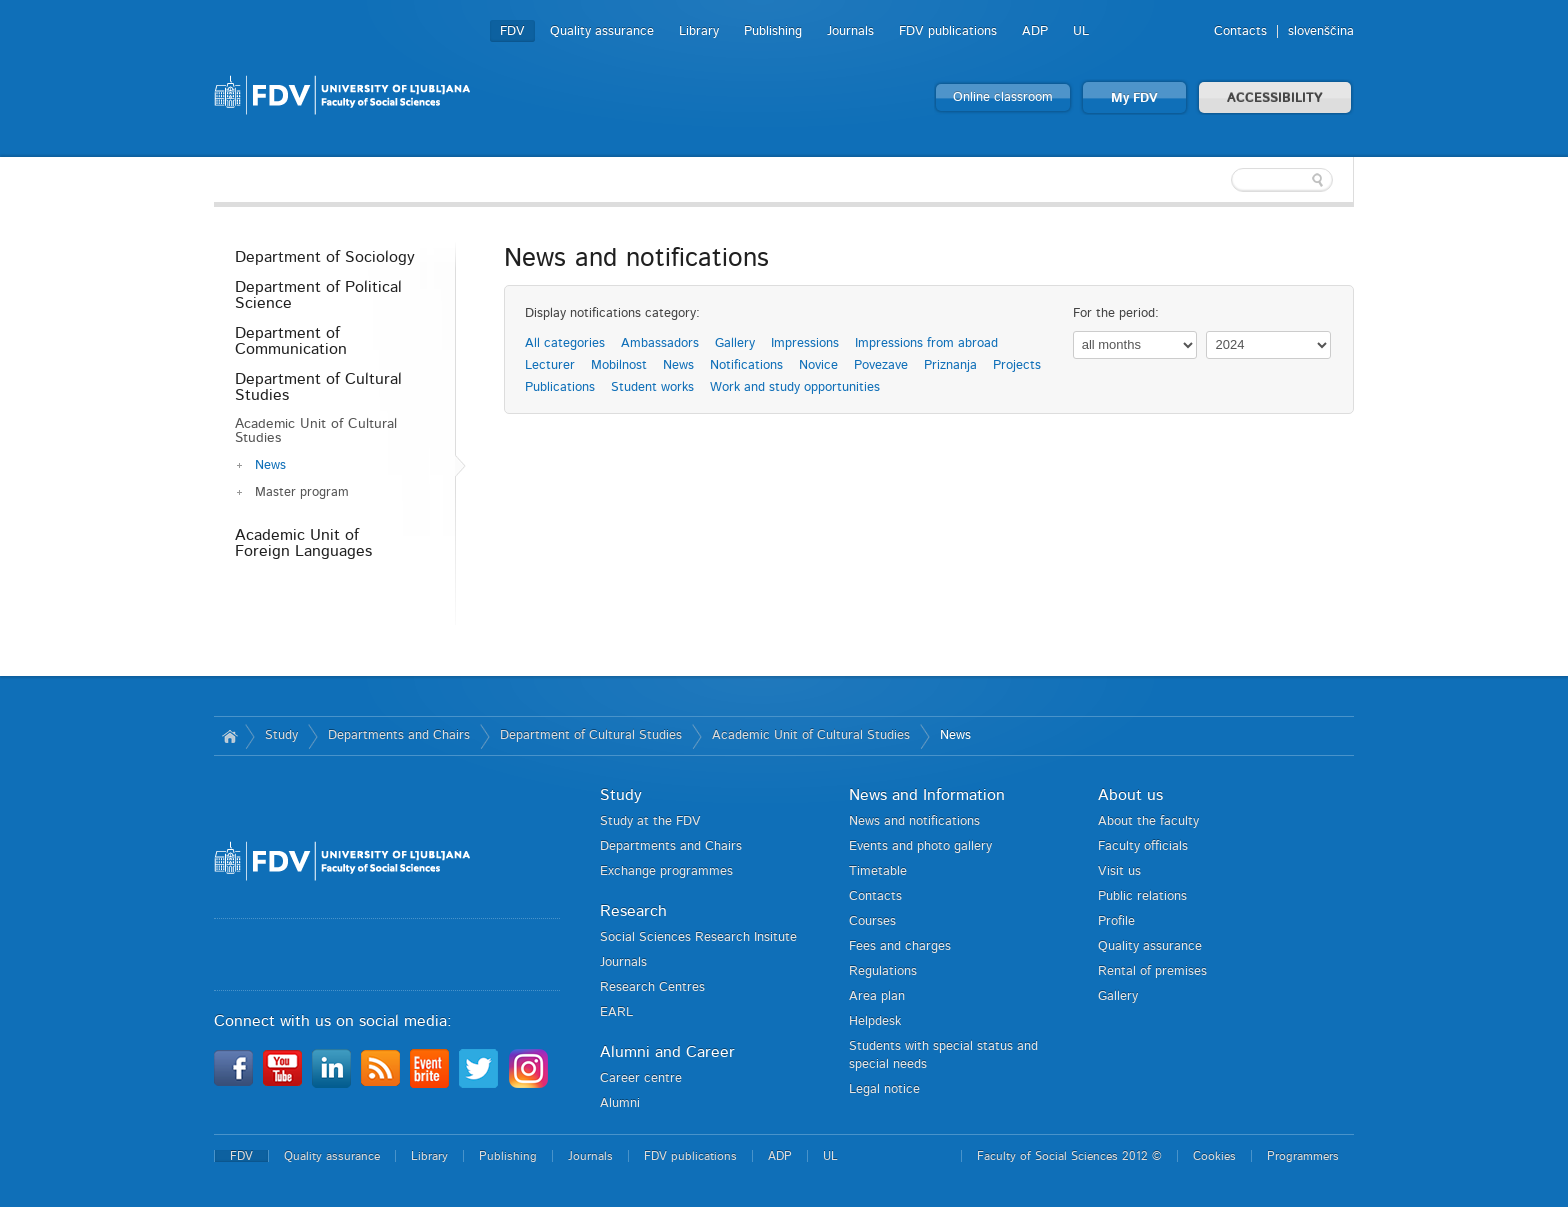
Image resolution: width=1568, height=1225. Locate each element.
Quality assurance (602, 31)
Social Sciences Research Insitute (698, 937)
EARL (616, 1012)
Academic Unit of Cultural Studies (316, 431)
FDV (512, 31)
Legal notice (884, 1089)
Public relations (1142, 896)
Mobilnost (619, 365)
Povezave (881, 365)
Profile (1116, 921)
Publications (560, 387)
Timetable (878, 871)
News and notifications (914, 821)
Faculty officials (1143, 846)
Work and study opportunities (795, 387)
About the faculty (1148, 821)
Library (699, 31)
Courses (872, 921)
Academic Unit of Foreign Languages (303, 543)
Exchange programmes (666, 871)
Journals (850, 31)
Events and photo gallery (920, 846)
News (270, 465)
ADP (1035, 31)
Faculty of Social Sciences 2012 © (1069, 1156)
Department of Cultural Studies (318, 387)
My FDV (1134, 98)
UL (1081, 31)
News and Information (927, 795)
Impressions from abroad (926, 343)
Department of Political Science (318, 295)
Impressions (805, 343)
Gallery (735, 343)
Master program (302, 492)
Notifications (746, 365)
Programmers (1303, 1156)
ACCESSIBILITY (1275, 98)
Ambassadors (660, 343)
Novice (818, 365)
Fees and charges (900, 946)
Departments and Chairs (399, 735)
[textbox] (1224, 180)
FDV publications (948, 31)
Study (281, 735)
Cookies (1214, 1156)
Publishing (773, 31)
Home (229, 736)
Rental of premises (1152, 971)
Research (633, 911)
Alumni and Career (667, 1052)
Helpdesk (875, 1021)
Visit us (1119, 871)
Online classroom (1003, 97)
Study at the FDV (650, 821)
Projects (1017, 365)
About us (1130, 795)
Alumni (620, 1103)
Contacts (1240, 31)
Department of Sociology (325, 257)
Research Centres (652, 987)
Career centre (641, 1078)
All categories (565, 343)
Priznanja (950, 365)
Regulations (883, 971)
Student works (652, 387)
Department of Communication (291, 341)
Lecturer (550, 365)
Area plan (877, 996)
